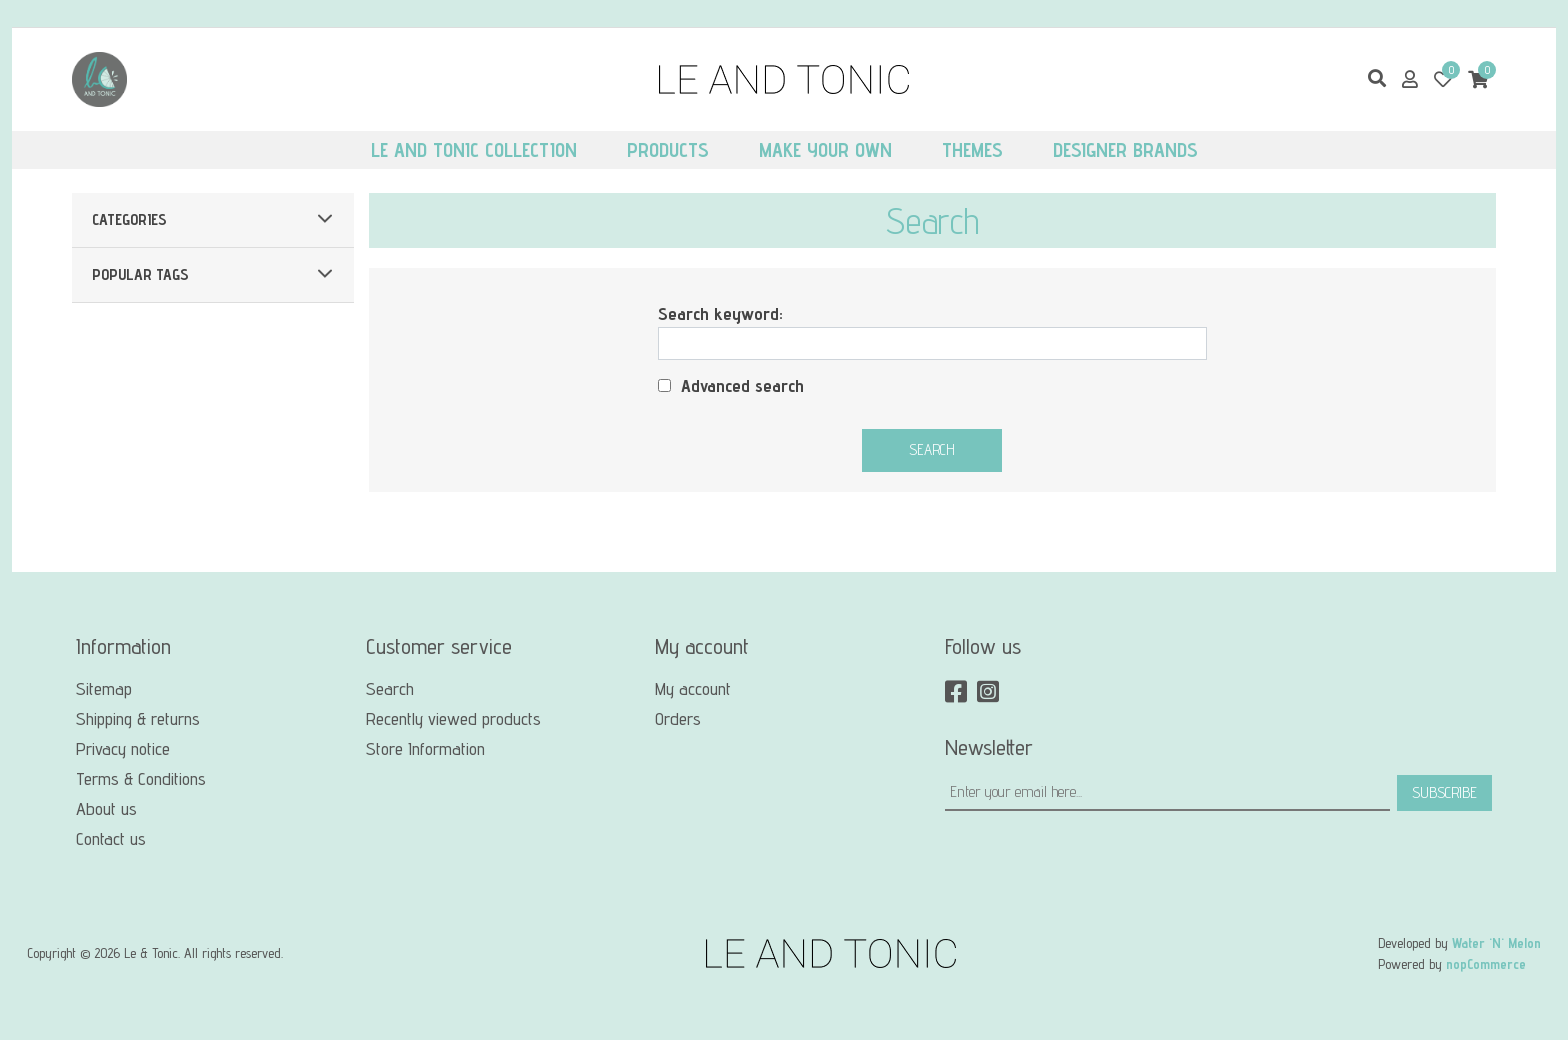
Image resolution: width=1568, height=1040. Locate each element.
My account (693, 688)
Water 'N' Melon (1496, 943)
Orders (678, 718)
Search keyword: (720, 313)
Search (932, 449)
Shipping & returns (138, 718)
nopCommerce (1486, 964)
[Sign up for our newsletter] (1167, 793)
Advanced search (742, 385)
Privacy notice (123, 748)
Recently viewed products (453, 718)
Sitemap (104, 688)
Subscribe (1444, 792)
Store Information (425, 748)
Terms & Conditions (141, 778)
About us (106, 808)
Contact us (111, 838)
